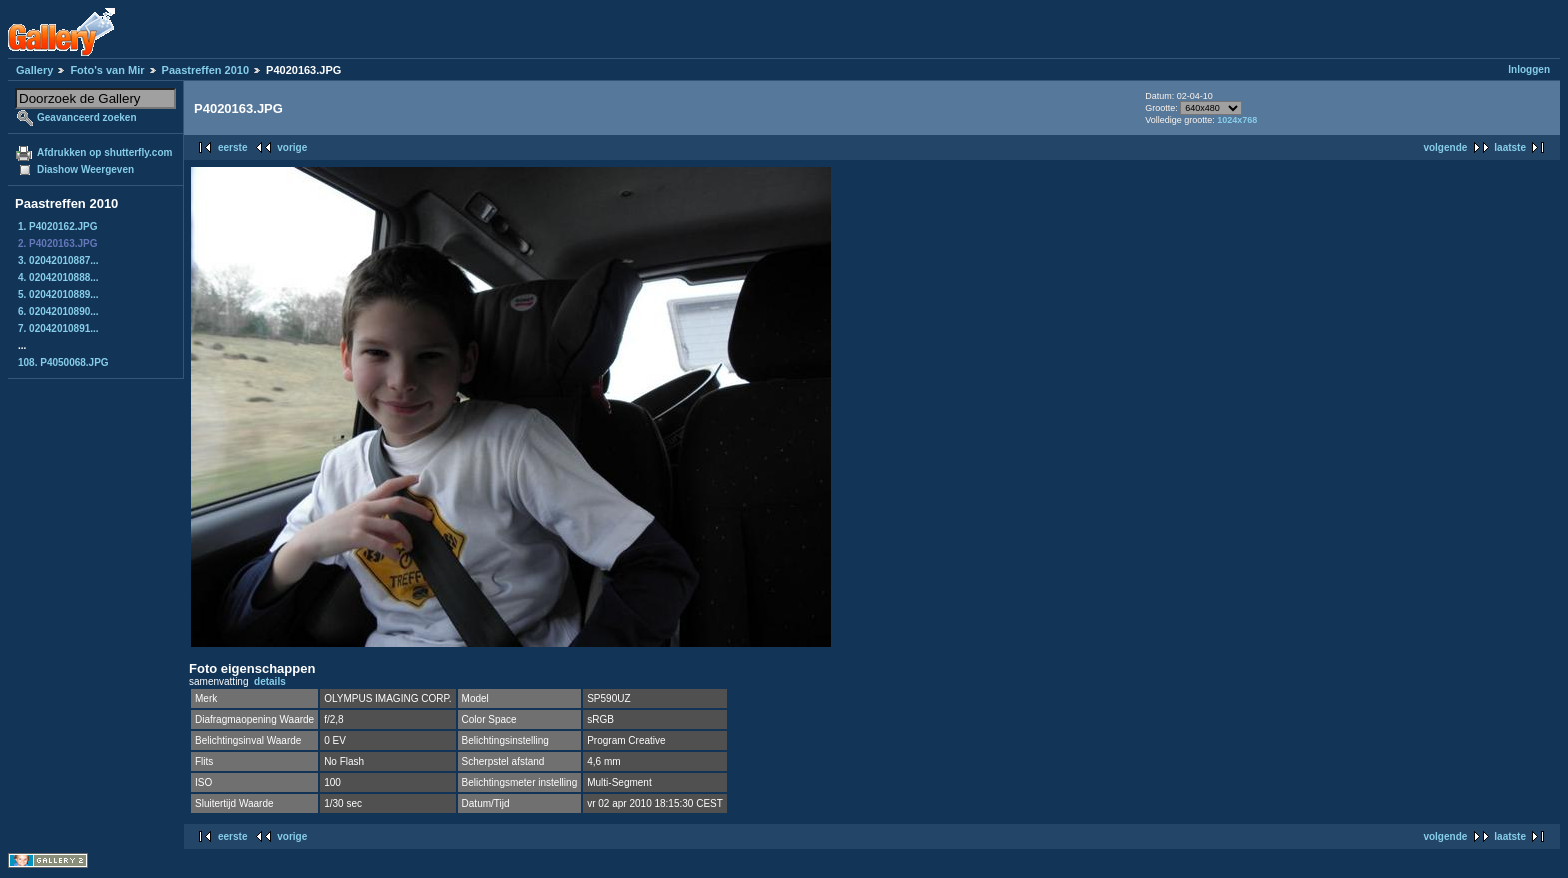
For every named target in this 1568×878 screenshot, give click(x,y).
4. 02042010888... (58, 277)
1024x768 (1237, 120)
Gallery (34, 70)
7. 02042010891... (58, 328)
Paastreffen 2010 (205, 70)
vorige (292, 147)
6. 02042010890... (58, 311)
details (270, 681)
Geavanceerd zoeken (87, 117)
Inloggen (1529, 69)
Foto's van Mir (107, 70)
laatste (1510, 147)
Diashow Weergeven (85, 169)
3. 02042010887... (58, 260)
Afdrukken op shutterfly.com (104, 152)
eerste (232, 147)
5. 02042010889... (58, 294)
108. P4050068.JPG (63, 362)
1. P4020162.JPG (58, 226)
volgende (1445, 147)
